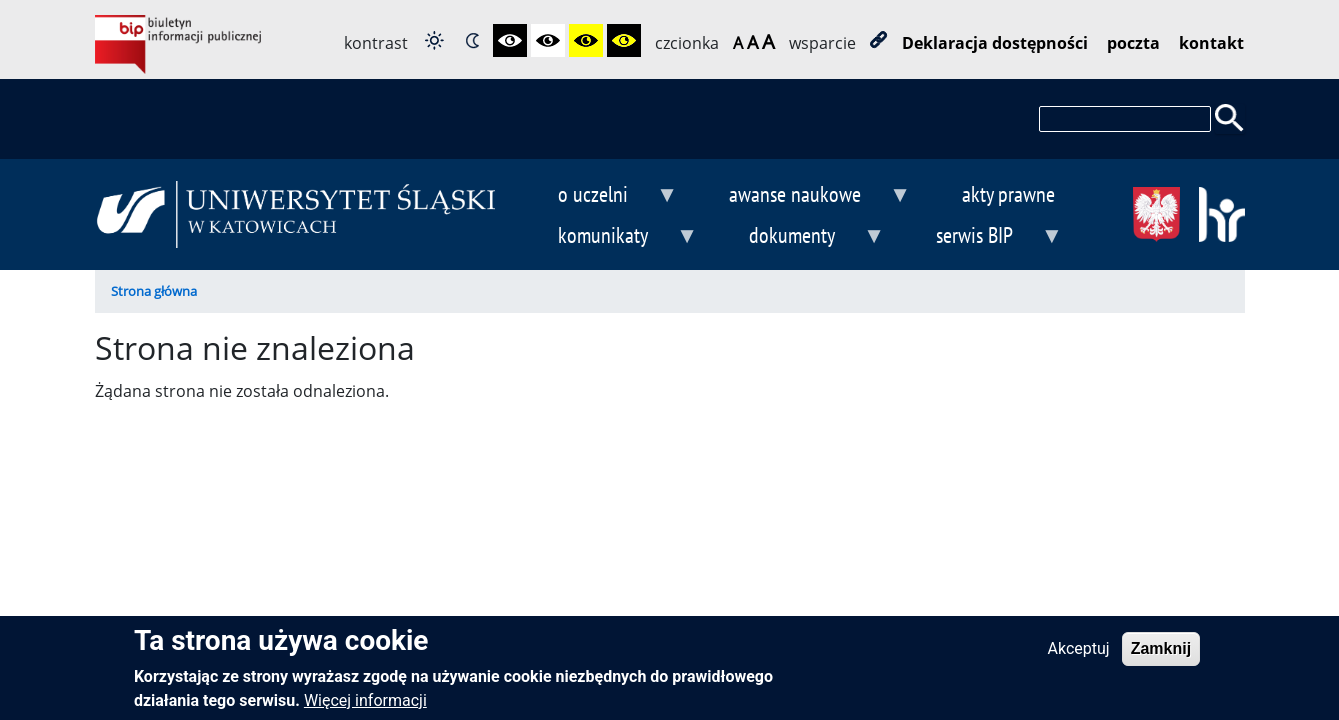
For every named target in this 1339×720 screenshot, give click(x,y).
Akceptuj (1079, 655)
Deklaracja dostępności (995, 43)
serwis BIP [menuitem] (982, 237)
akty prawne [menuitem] (1008, 193)
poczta (1133, 43)
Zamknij (1161, 655)
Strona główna (154, 291)
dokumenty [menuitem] (800, 237)
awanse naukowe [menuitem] (803, 196)
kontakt (1211, 43)
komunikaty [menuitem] (612, 237)
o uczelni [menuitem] (602, 196)
